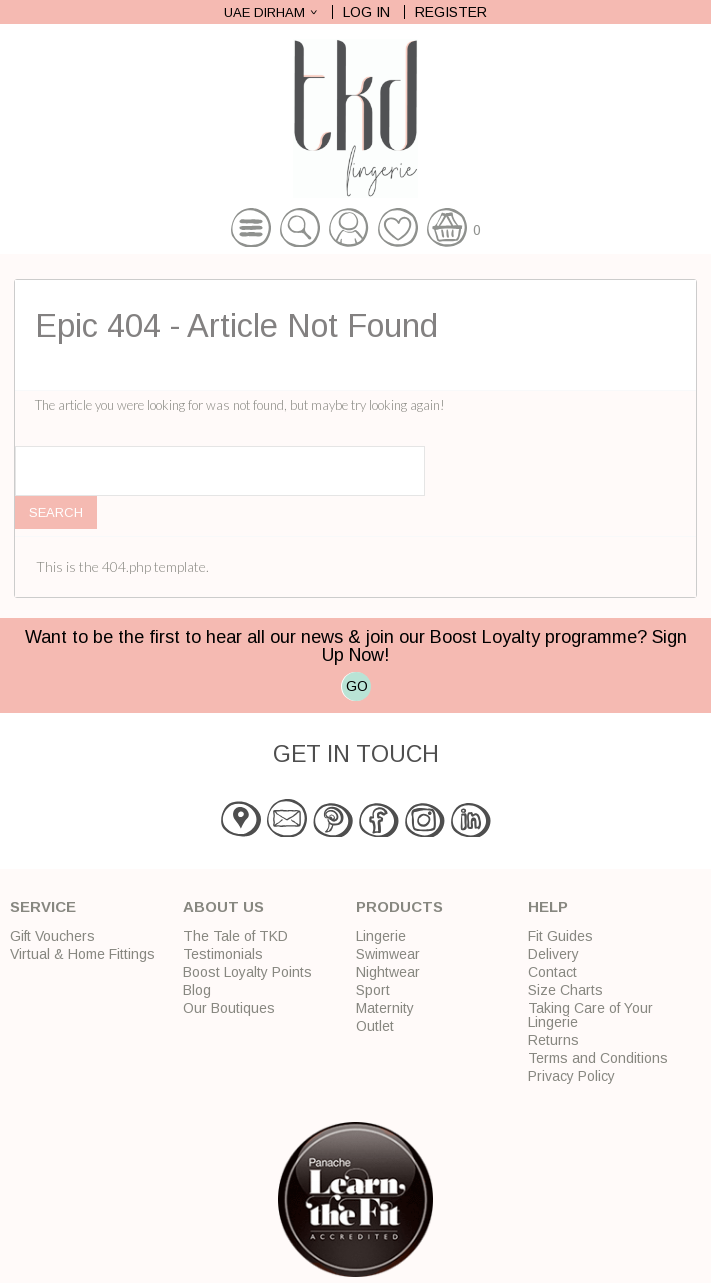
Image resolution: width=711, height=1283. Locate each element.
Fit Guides (560, 936)
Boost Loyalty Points (247, 972)
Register (451, 12)
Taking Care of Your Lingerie (590, 1015)
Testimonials (223, 954)
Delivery (553, 954)
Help (548, 906)
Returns (553, 1040)
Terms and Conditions (598, 1058)
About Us (223, 906)
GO (357, 686)
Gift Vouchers (52, 936)
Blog (197, 990)
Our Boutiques (229, 1008)
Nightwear (388, 972)
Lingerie (381, 936)
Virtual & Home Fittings (82, 954)
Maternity (385, 1008)
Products (399, 906)
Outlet (375, 1026)
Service (43, 906)
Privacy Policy (571, 1076)
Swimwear (388, 954)
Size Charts (565, 990)
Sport (373, 990)
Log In (366, 12)
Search (56, 512)
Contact (552, 972)
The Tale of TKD (235, 936)
